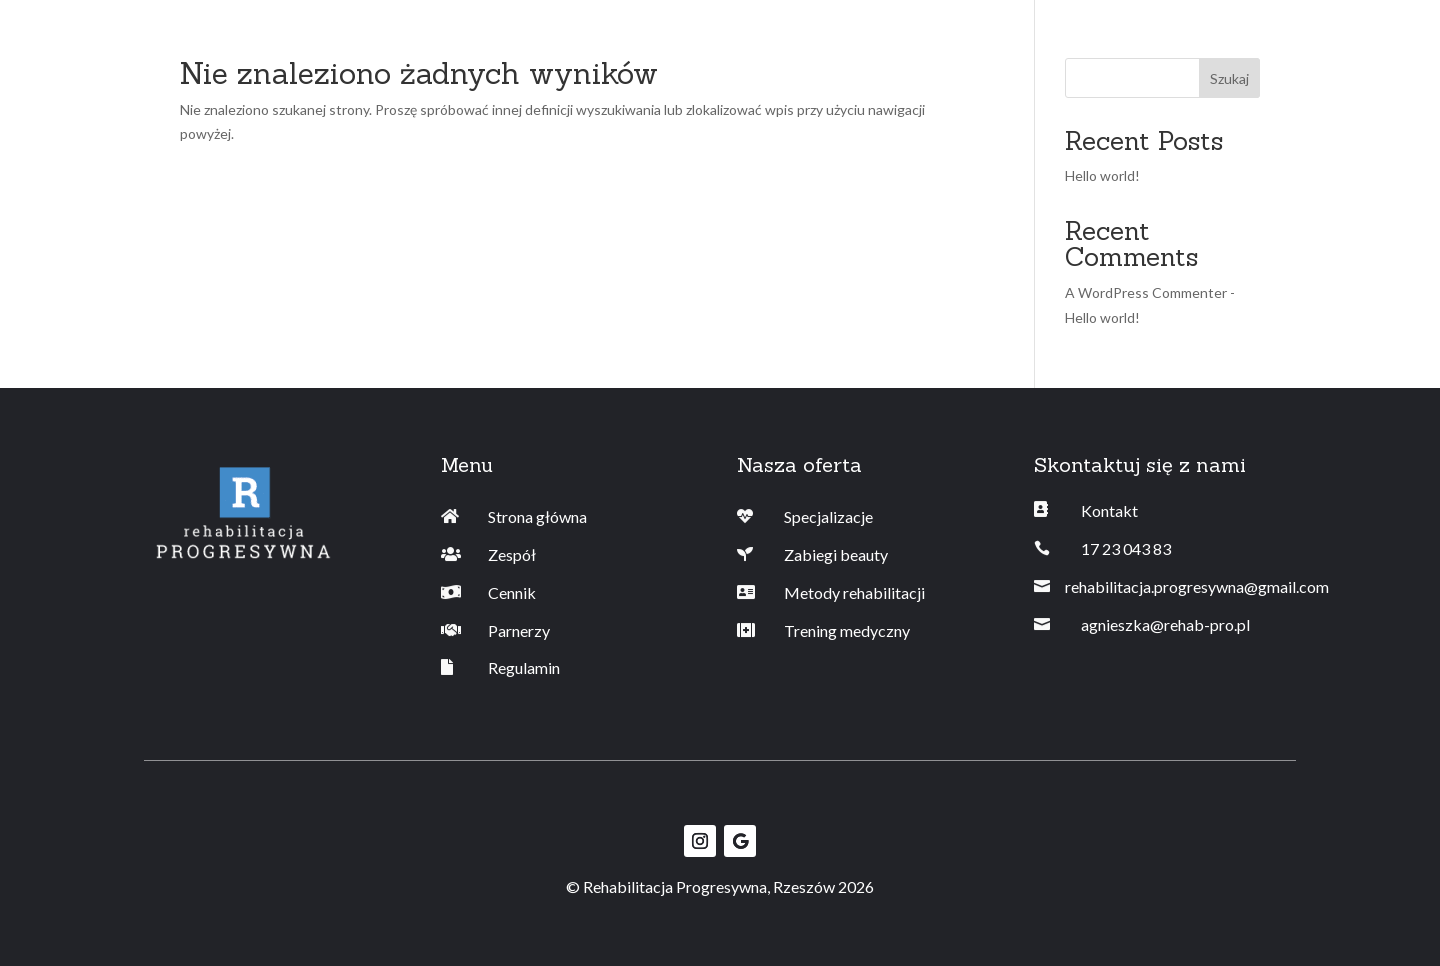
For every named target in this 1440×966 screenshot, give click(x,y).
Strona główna (537, 516)
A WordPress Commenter (1146, 292)
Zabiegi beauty (836, 554)
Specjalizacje (828, 516)
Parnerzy (519, 630)
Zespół (512, 554)
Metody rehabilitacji (854, 592)
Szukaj (1229, 78)
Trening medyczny (847, 630)
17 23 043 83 (1126, 548)
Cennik (512, 592)
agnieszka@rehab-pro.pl (1165, 624)
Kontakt (1109, 510)
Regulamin (524, 667)
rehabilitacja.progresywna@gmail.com (1197, 586)
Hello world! (1102, 175)
